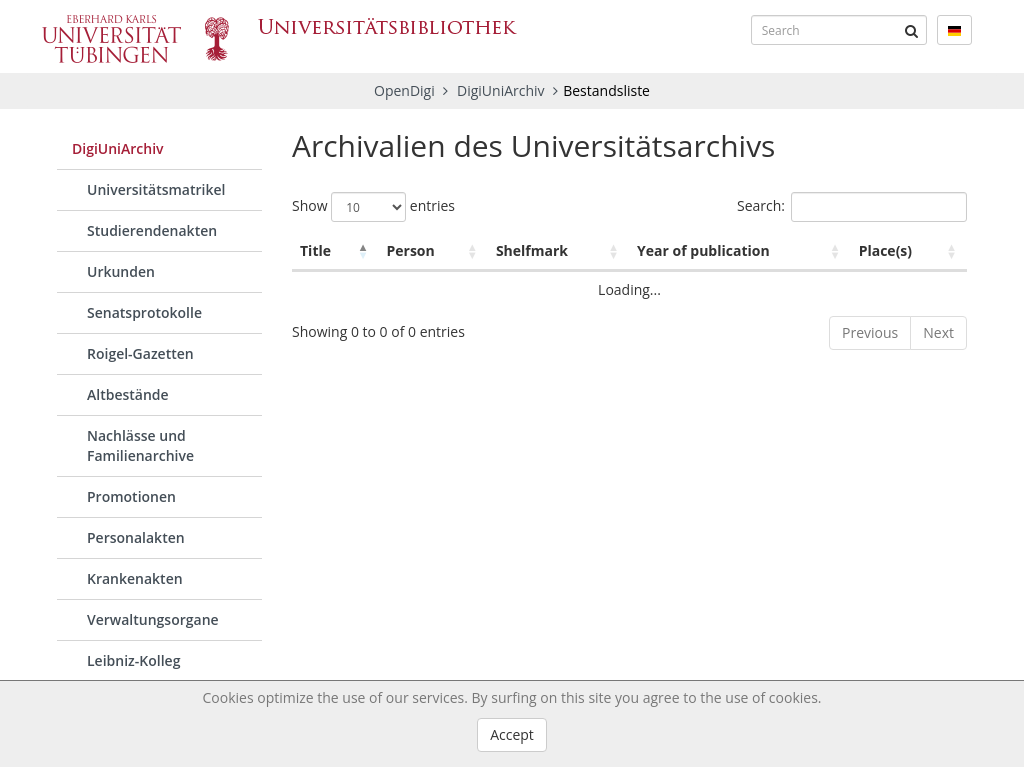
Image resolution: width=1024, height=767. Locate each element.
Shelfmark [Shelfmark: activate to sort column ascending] (532, 250)
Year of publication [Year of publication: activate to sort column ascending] (703, 250)
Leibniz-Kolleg (133, 660)
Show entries (373, 207)
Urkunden (121, 271)
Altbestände (128, 394)
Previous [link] (870, 332)
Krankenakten (135, 578)
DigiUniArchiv (502, 90)
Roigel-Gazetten (140, 353)
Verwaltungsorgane (153, 619)
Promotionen (131, 496)
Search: (852, 207)
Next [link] (938, 332)
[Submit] (912, 30)
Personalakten (136, 537)
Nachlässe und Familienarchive (140, 445)
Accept (512, 734)
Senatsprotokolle (144, 312)
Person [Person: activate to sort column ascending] (410, 250)
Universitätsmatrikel (156, 189)
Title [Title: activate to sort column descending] (315, 250)
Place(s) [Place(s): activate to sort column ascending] (885, 250)
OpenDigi (404, 90)
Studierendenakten (152, 230)
